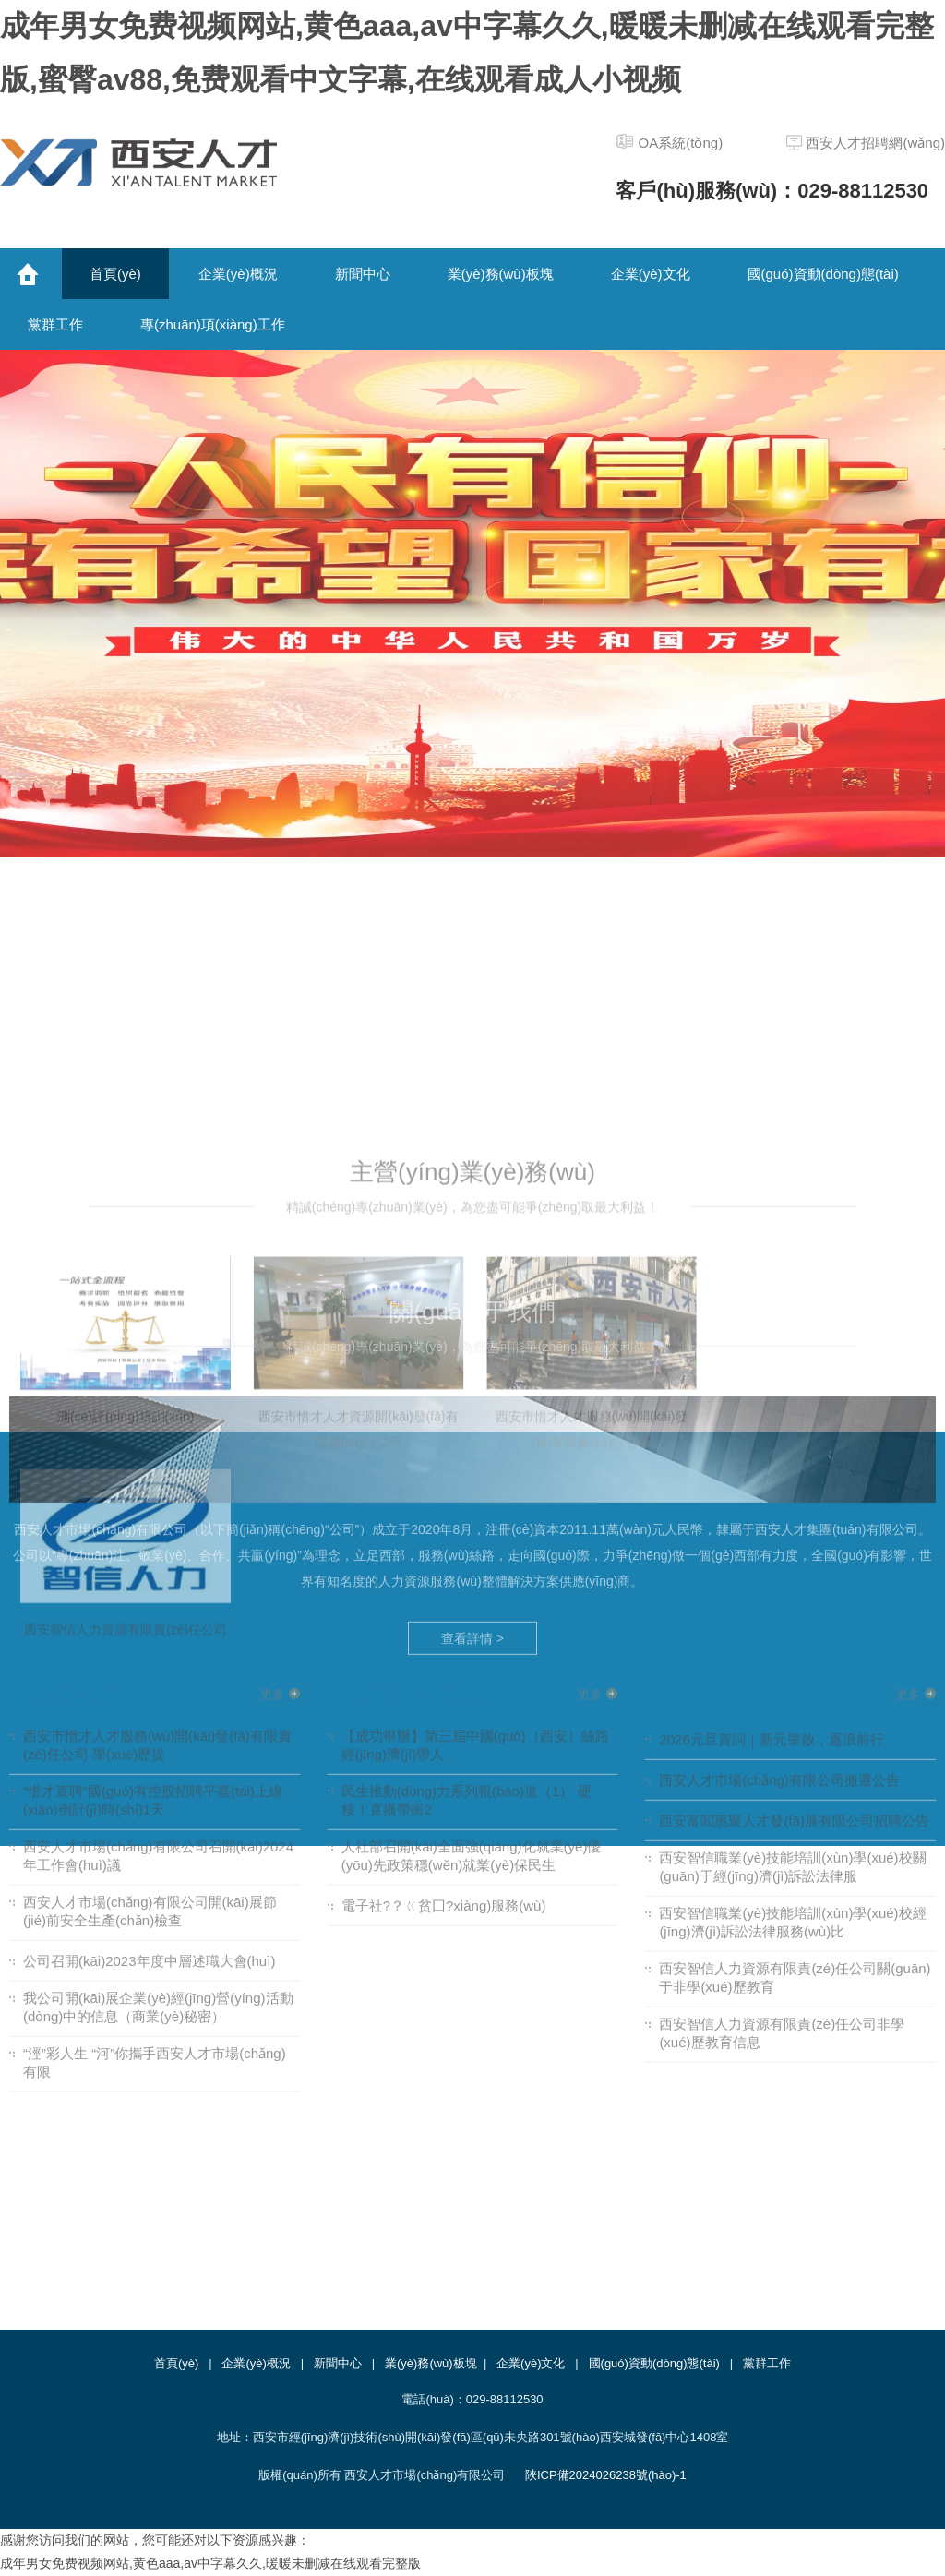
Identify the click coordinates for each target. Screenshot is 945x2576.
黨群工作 (767, 2363)
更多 (272, 1425)
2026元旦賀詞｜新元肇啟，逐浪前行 (771, 1471)
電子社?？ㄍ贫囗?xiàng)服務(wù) (443, 1637)
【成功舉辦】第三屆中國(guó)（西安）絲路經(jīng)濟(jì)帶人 (475, 1476)
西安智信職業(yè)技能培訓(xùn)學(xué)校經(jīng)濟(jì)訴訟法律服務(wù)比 (792, 1653)
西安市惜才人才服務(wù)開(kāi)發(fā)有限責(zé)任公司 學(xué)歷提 (157, 1476)
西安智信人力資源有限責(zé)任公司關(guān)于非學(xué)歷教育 (794, 1709)
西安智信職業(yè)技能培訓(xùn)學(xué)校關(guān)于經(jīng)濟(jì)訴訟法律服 (792, 1598)
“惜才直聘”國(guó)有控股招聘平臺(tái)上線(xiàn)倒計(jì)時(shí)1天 (152, 1532)
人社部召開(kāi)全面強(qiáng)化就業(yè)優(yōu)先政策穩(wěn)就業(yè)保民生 (471, 1587)
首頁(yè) (176, 2363)
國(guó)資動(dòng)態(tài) (654, 2363)
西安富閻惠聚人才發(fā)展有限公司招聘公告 (794, 1552)
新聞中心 (338, 2363)
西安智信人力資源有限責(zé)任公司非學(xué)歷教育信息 (781, 1764)
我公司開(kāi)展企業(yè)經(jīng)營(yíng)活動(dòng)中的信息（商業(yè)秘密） (158, 1738)
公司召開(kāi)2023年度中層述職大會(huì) (149, 1692)
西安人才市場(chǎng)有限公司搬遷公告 (779, 1511)
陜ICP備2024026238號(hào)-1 (606, 2475)
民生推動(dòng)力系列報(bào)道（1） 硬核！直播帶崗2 (466, 1532)
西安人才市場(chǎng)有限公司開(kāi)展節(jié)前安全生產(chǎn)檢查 (150, 1642)
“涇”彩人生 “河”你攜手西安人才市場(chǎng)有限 (154, 1794)
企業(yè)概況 (255, 2363)
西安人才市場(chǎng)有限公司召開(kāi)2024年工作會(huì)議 (158, 1587)
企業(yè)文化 (530, 2363)
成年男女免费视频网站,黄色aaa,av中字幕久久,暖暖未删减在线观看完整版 (210, 2563)
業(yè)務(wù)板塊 (431, 2363)
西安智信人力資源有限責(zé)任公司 (125, 1922)
